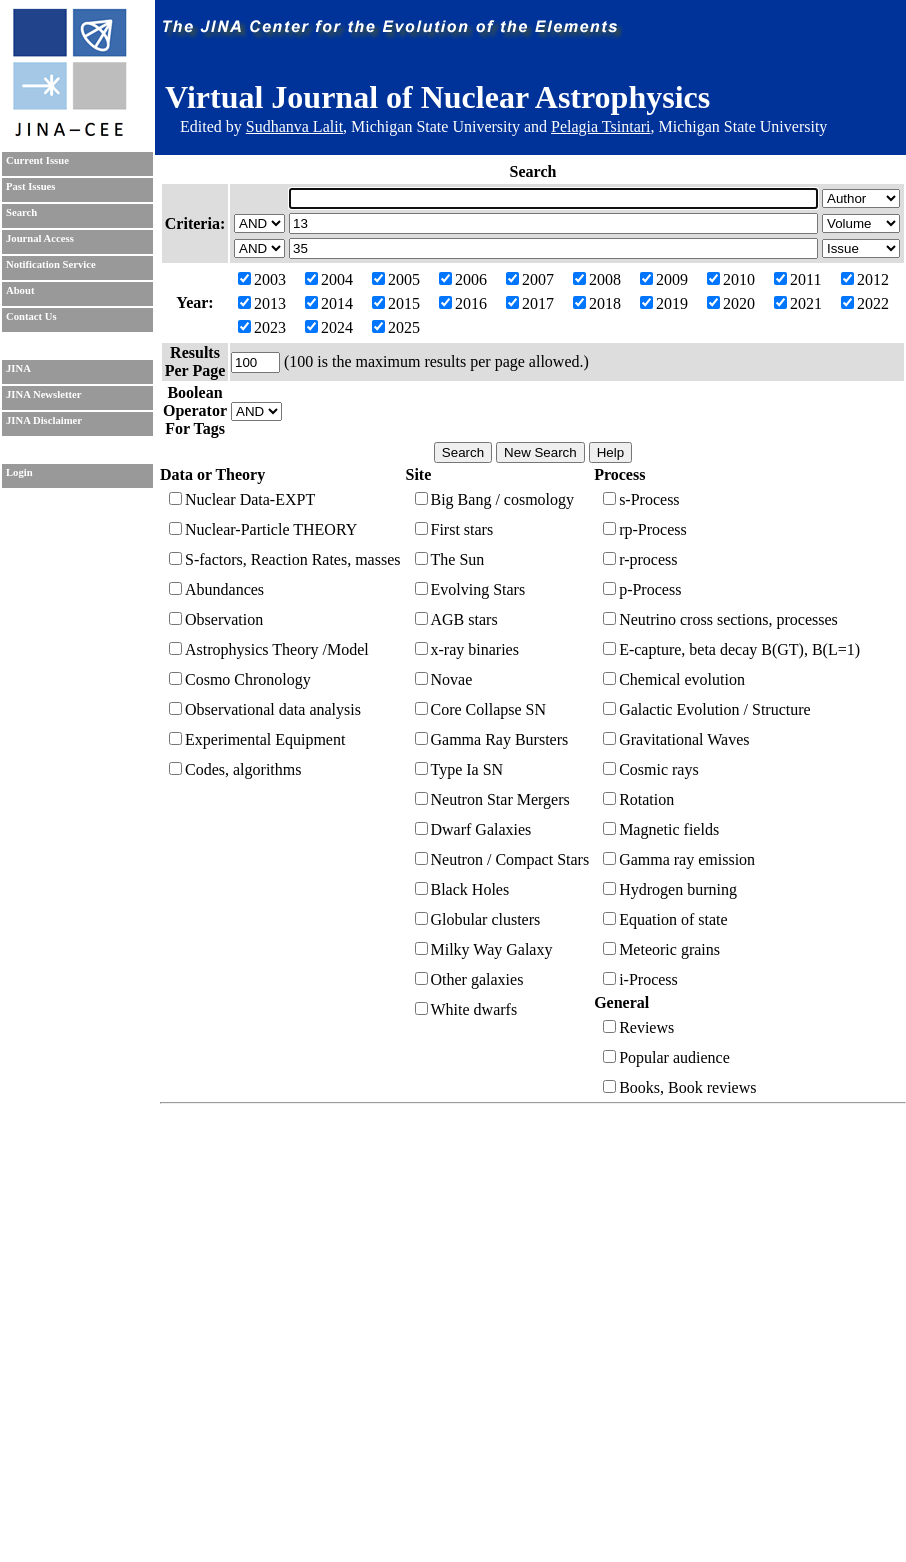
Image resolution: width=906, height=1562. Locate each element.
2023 (262, 327)
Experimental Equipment (257, 739)
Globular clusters (478, 919)
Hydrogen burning (670, 889)
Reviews (638, 1027)
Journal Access (40, 238)
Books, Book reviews (679, 1087)
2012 (865, 279)
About (20, 290)
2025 (396, 327)
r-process (640, 559)
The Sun (450, 559)
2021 (798, 303)
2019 (664, 303)
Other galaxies (469, 979)
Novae (444, 679)
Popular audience (666, 1057)
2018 (597, 303)
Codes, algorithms (235, 769)
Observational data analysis (265, 709)
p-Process (642, 589)
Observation (216, 619)
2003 (262, 279)
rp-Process (645, 529)
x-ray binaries (467, 649)
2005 (396, 279)
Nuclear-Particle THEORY (263, 529)
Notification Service (51, 264)
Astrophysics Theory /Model (269, 649)
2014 (329, 303)
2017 (530, 303)
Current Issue (37, 160)
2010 (731, 279)
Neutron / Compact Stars (502, 859)
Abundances (216, 589)
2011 (797, 279)
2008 (597, 279)
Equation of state (665, 919)
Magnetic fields (661, 829)
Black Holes (462, 889)
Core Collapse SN (481, 709)
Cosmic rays (651, 769)
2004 (329, 279)
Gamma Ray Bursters (492, 739)
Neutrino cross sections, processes (720, 619)
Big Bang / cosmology (495, 499)
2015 (396, 303)
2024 (329, 327)
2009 (664, 279)
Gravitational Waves (676, 739)
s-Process (641, 499)
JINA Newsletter (43, 394)
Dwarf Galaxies (473, 829)
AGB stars (456, 619)
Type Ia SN (459, 769)
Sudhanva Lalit (294, 126)
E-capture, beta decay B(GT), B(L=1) (731, 649)
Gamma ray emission (679, 859)
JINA (18, 368)
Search (21, 212)
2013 (262, 303)
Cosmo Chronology (240, 679)
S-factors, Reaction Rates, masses (285, 559)
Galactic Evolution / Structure (707, 709)
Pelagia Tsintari (600, 126)
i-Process (640, 979)
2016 (463, 303)
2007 (530, 279)
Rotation (638, 799)
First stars (454, 529)
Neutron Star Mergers (492, 799)
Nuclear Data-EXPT (242, 499)
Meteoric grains (661, 949)
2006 (463, 279)
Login (19, 472)
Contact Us (31, 316)
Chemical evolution (674, 679)
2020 (731, 303)
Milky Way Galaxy (484, 949)
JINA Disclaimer (44, 420)
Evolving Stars (470, 589)
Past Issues (30, 186)
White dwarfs (466, 1009)
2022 (865, 303)
